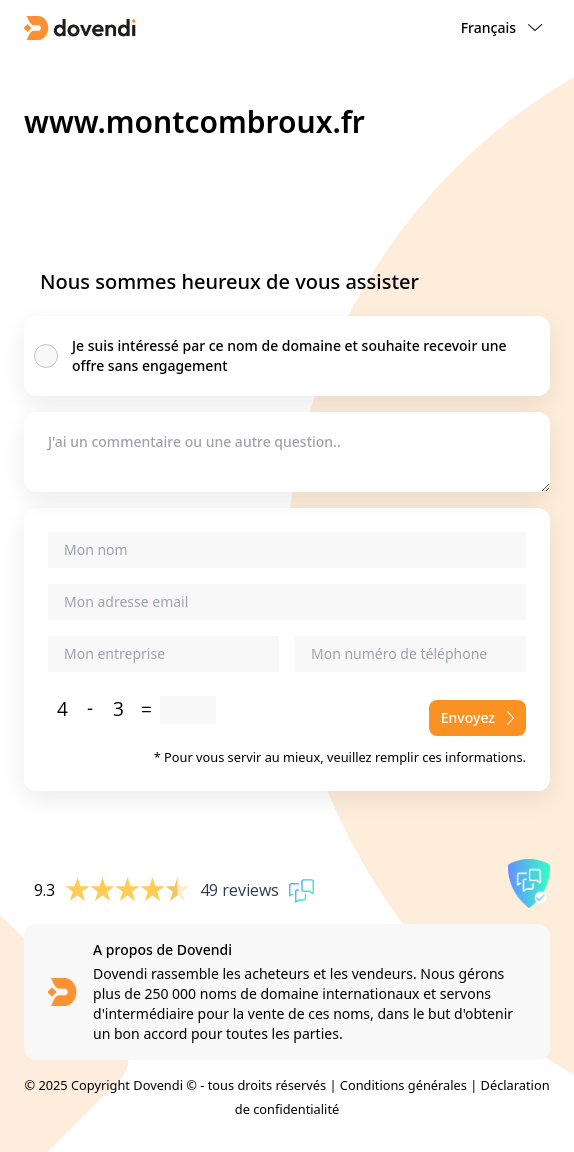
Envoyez (477, 717)
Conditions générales (403, 1085)
